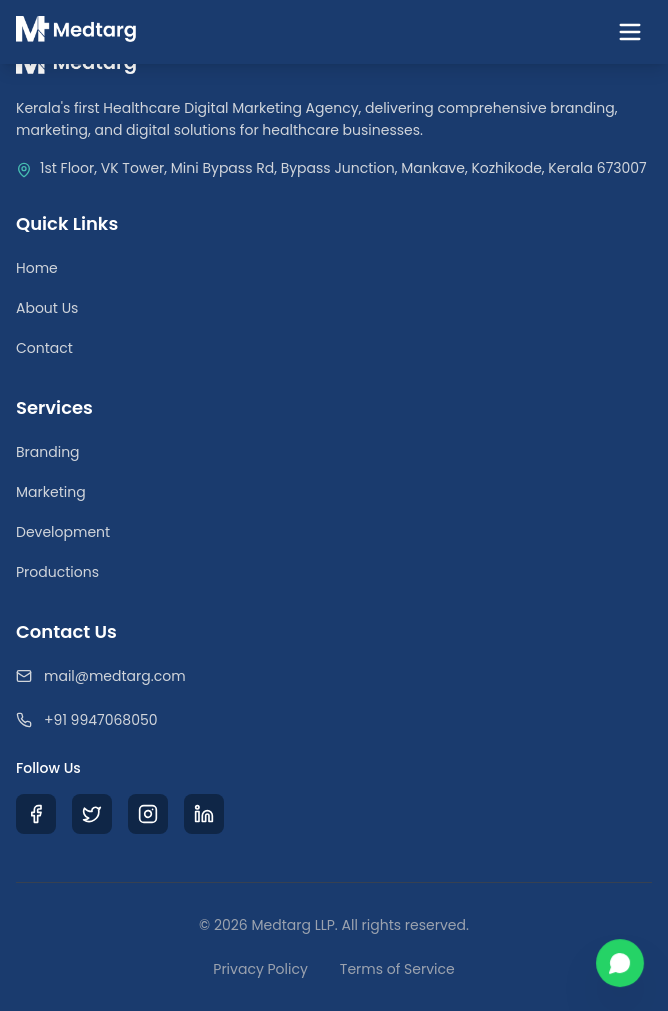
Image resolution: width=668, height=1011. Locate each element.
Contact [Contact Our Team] (44, 348)
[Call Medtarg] (334, 720)
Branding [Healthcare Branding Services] (48, 452)
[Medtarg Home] (76, 32)
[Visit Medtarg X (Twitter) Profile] (92, 814)
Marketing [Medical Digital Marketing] (51, 492)
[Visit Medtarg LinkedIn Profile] (204, 814)
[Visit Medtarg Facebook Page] (36, 814)
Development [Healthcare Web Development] (63, 532)
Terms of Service (397, 969)
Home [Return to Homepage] (37, 268)
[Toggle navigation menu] (630, 32)
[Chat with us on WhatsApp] (620, 963)
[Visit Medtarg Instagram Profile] (148, 814)
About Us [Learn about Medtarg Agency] (47, 308)
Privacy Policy (260, 969)
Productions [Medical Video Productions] (57, 572)
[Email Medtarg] (334, 676)
